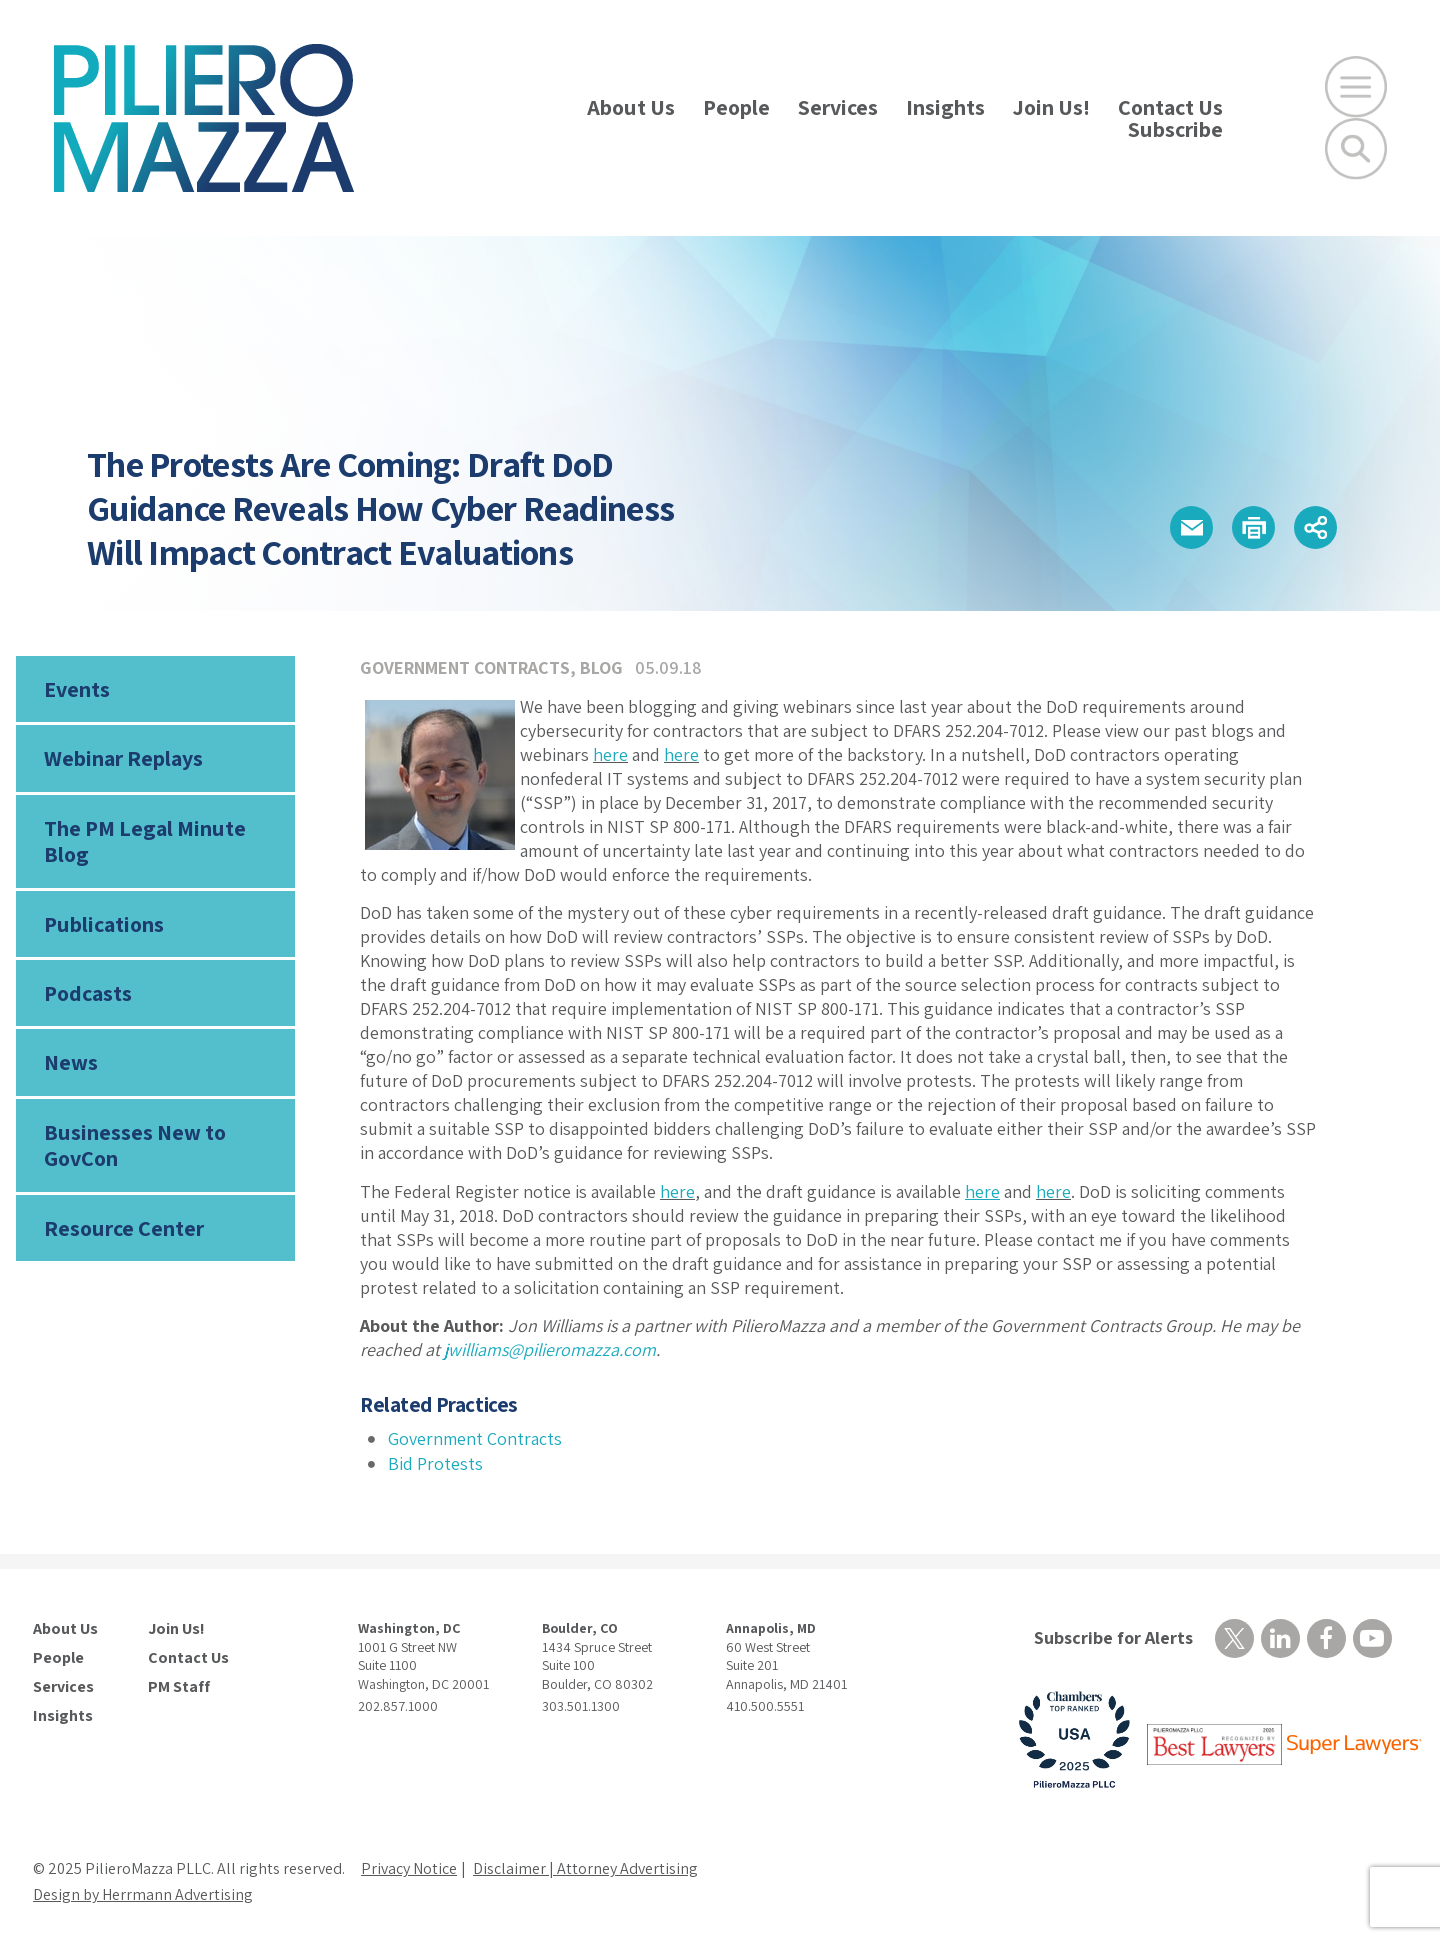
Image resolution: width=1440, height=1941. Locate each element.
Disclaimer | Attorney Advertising (585, 1868)
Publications (104, 924)
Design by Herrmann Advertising (143, 1894)
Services (838, 107)
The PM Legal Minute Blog (145, 841)
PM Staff (179, 1687)
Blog (601, 667)
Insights (945, 107)
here (610, 754)
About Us (631, 107)
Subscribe (1175, 129)
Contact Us (1170, 107)
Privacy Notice (409, 1868)
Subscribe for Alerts (1113, 1637)
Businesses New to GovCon (135, 1145)
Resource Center (124, 1228)
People (736, 107)
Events (77, 689)
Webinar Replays (123, 758)
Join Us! (1051, 107)
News (71, 1062)
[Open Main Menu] (1356, 87)
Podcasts (88, 993)
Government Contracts (465, 667)
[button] (1191, 527)
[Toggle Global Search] (1356, 149)
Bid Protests (435, 1463)
